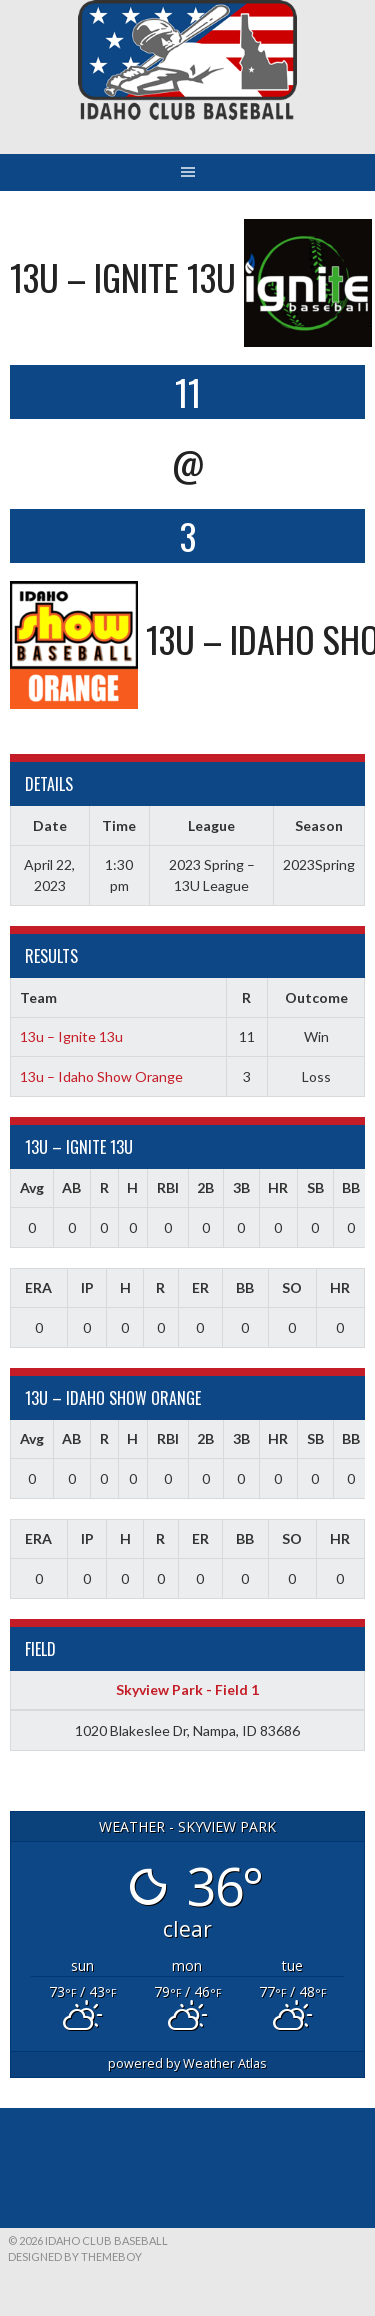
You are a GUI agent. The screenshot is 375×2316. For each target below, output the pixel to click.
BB (351, 1187)
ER (200, 1287)
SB (315, 1187)
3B (241, 1187)
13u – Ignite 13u (71, 1036)
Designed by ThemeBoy (75, 2256)
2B (205, 1187)
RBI (168, 1187)
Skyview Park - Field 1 (187, 1689)
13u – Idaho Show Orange (101, 1076)
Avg (32, 1187)
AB (71, 1187)
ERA (38, 1287)
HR (278, 1187)
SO (292, 1287)
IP (87, 1287)
